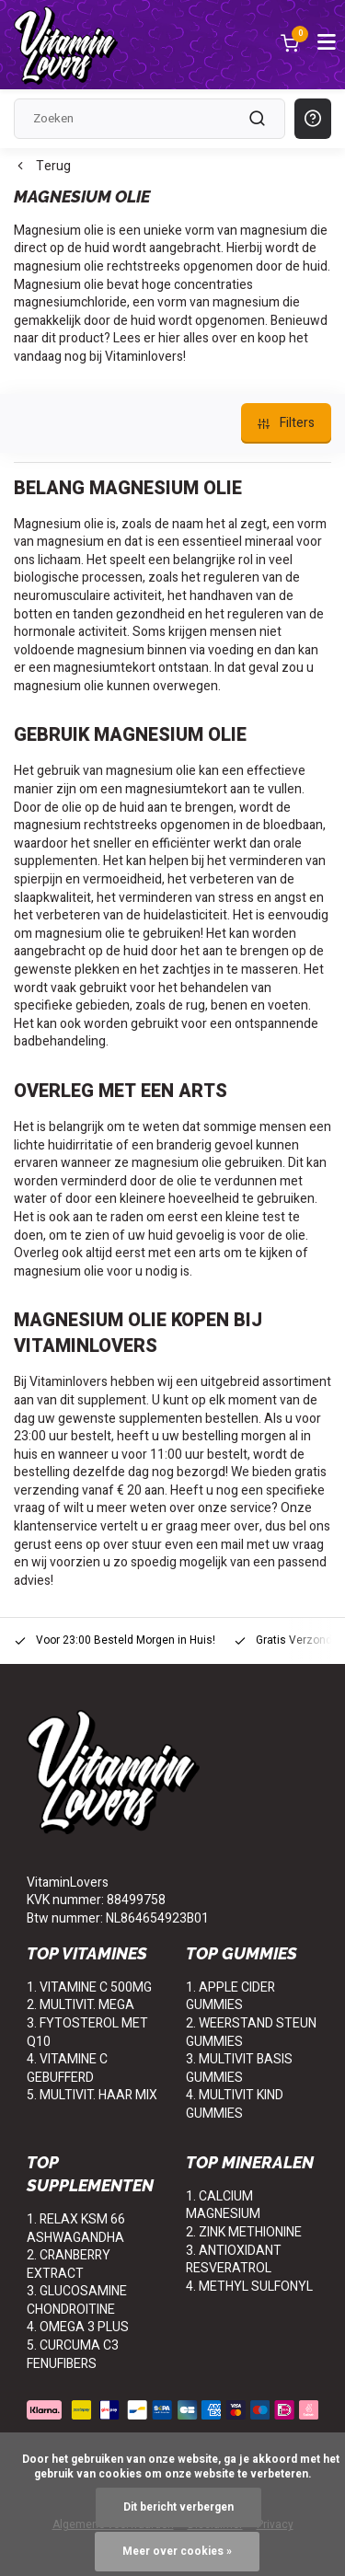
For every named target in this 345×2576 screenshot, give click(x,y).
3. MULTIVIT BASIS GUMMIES (239, 2068)
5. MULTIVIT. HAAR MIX (92, 2095)
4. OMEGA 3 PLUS (78, 2327)
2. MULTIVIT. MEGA (80, 2005)
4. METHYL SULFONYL (249, 2286)
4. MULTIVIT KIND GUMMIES (234, 2104)
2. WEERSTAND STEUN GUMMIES (251, 2032)
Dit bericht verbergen (178, 2507)
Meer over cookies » (177, 2551)
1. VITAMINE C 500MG (89, 1987)
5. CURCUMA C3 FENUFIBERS (73, 2355)
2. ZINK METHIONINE (244, 2232)
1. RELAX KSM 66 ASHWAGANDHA (76, 2228)
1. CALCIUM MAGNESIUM (223, 2205)
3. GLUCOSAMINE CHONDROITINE (77, 2300)
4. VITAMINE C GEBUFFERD (67, 2068)
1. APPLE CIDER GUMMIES (230, 1997)
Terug (42, 166)
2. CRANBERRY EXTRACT (68, 2264)
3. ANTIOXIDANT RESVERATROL (234, 2260)
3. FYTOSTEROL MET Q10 (87, 2032)
